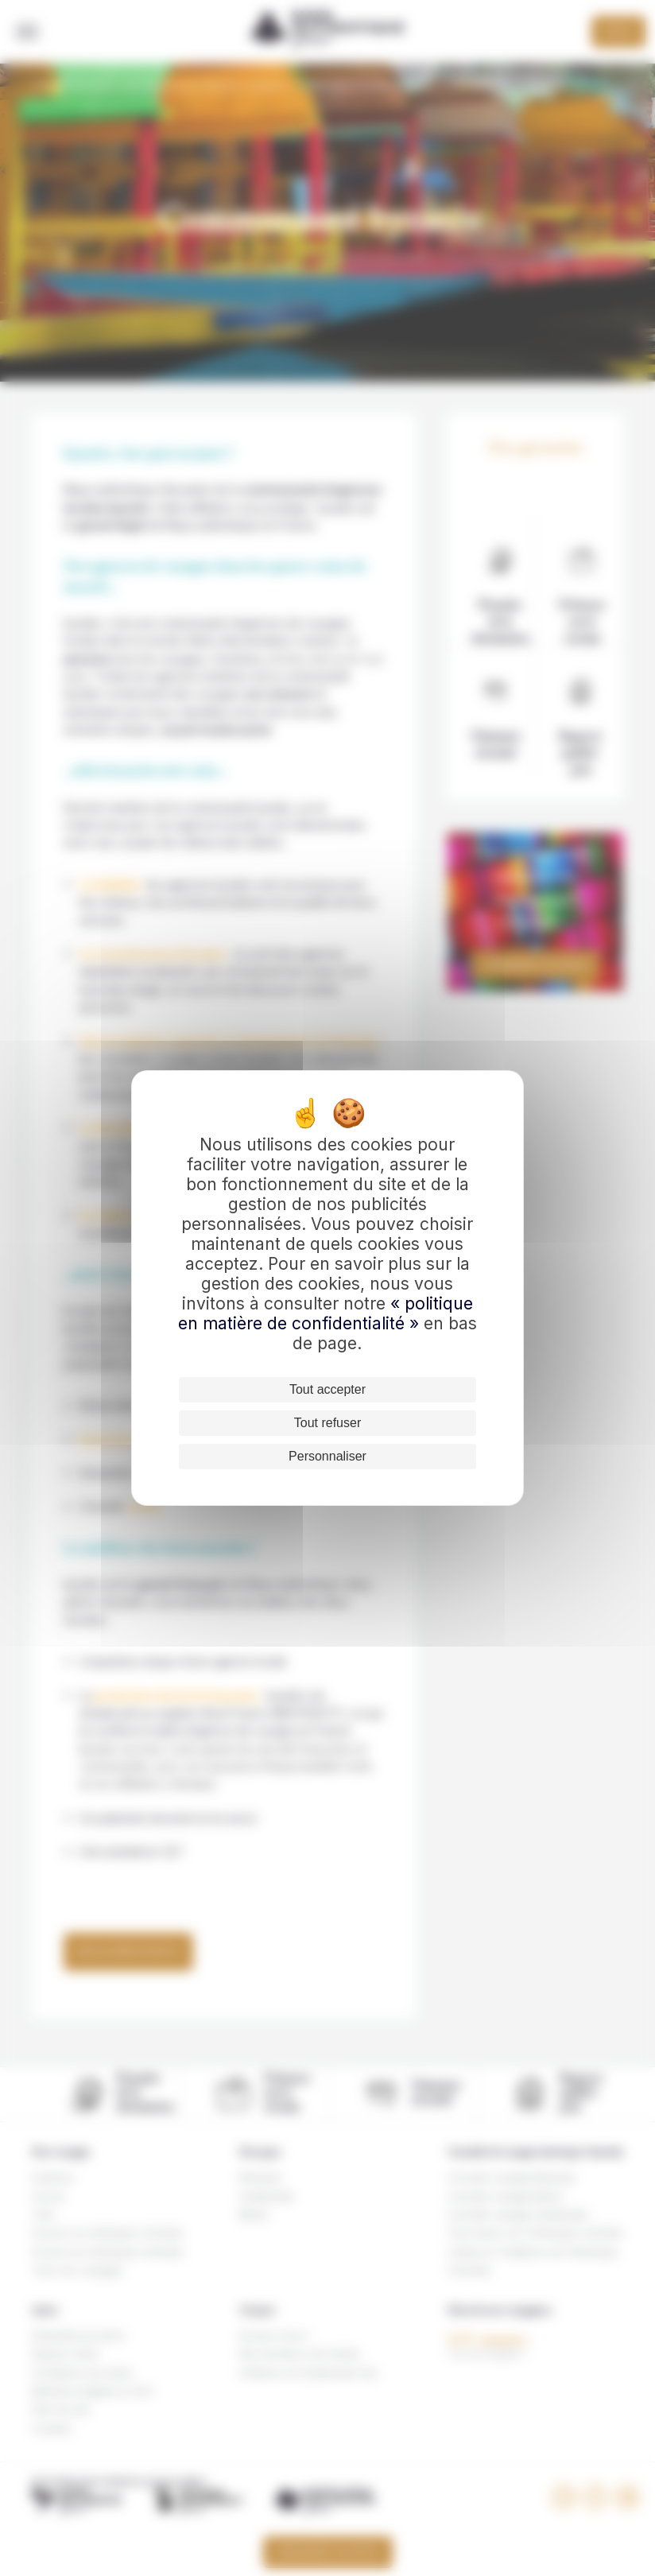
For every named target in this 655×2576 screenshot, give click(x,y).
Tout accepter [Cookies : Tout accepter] (327, 1389)
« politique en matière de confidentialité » (325, 1313)
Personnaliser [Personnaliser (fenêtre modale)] (327, 1456)
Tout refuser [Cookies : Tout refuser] (327, 1423)
